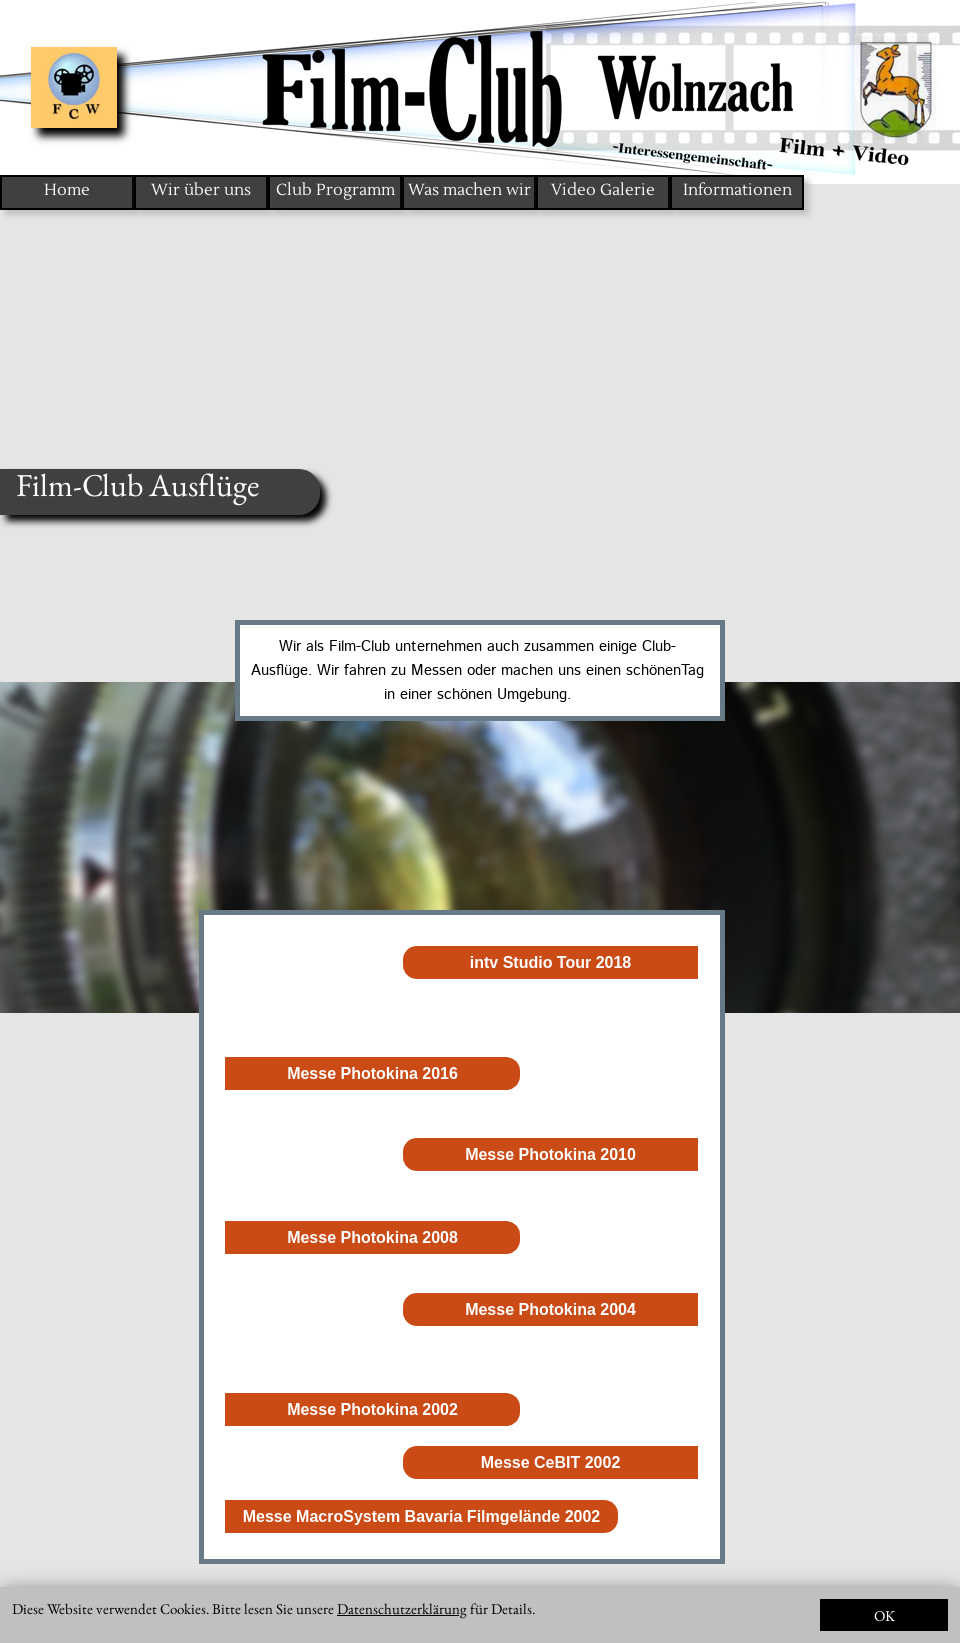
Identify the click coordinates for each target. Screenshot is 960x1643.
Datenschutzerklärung (402, 1608)
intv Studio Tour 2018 (551, 962)
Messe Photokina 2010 (550, 1154)
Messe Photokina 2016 (372, 1073)
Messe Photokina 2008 (372, 1237)
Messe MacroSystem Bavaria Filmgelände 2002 (422, 1516)
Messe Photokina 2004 (550, 1309)
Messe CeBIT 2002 (551, 1462)
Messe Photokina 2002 (372, 1409)
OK (884, 1615)
